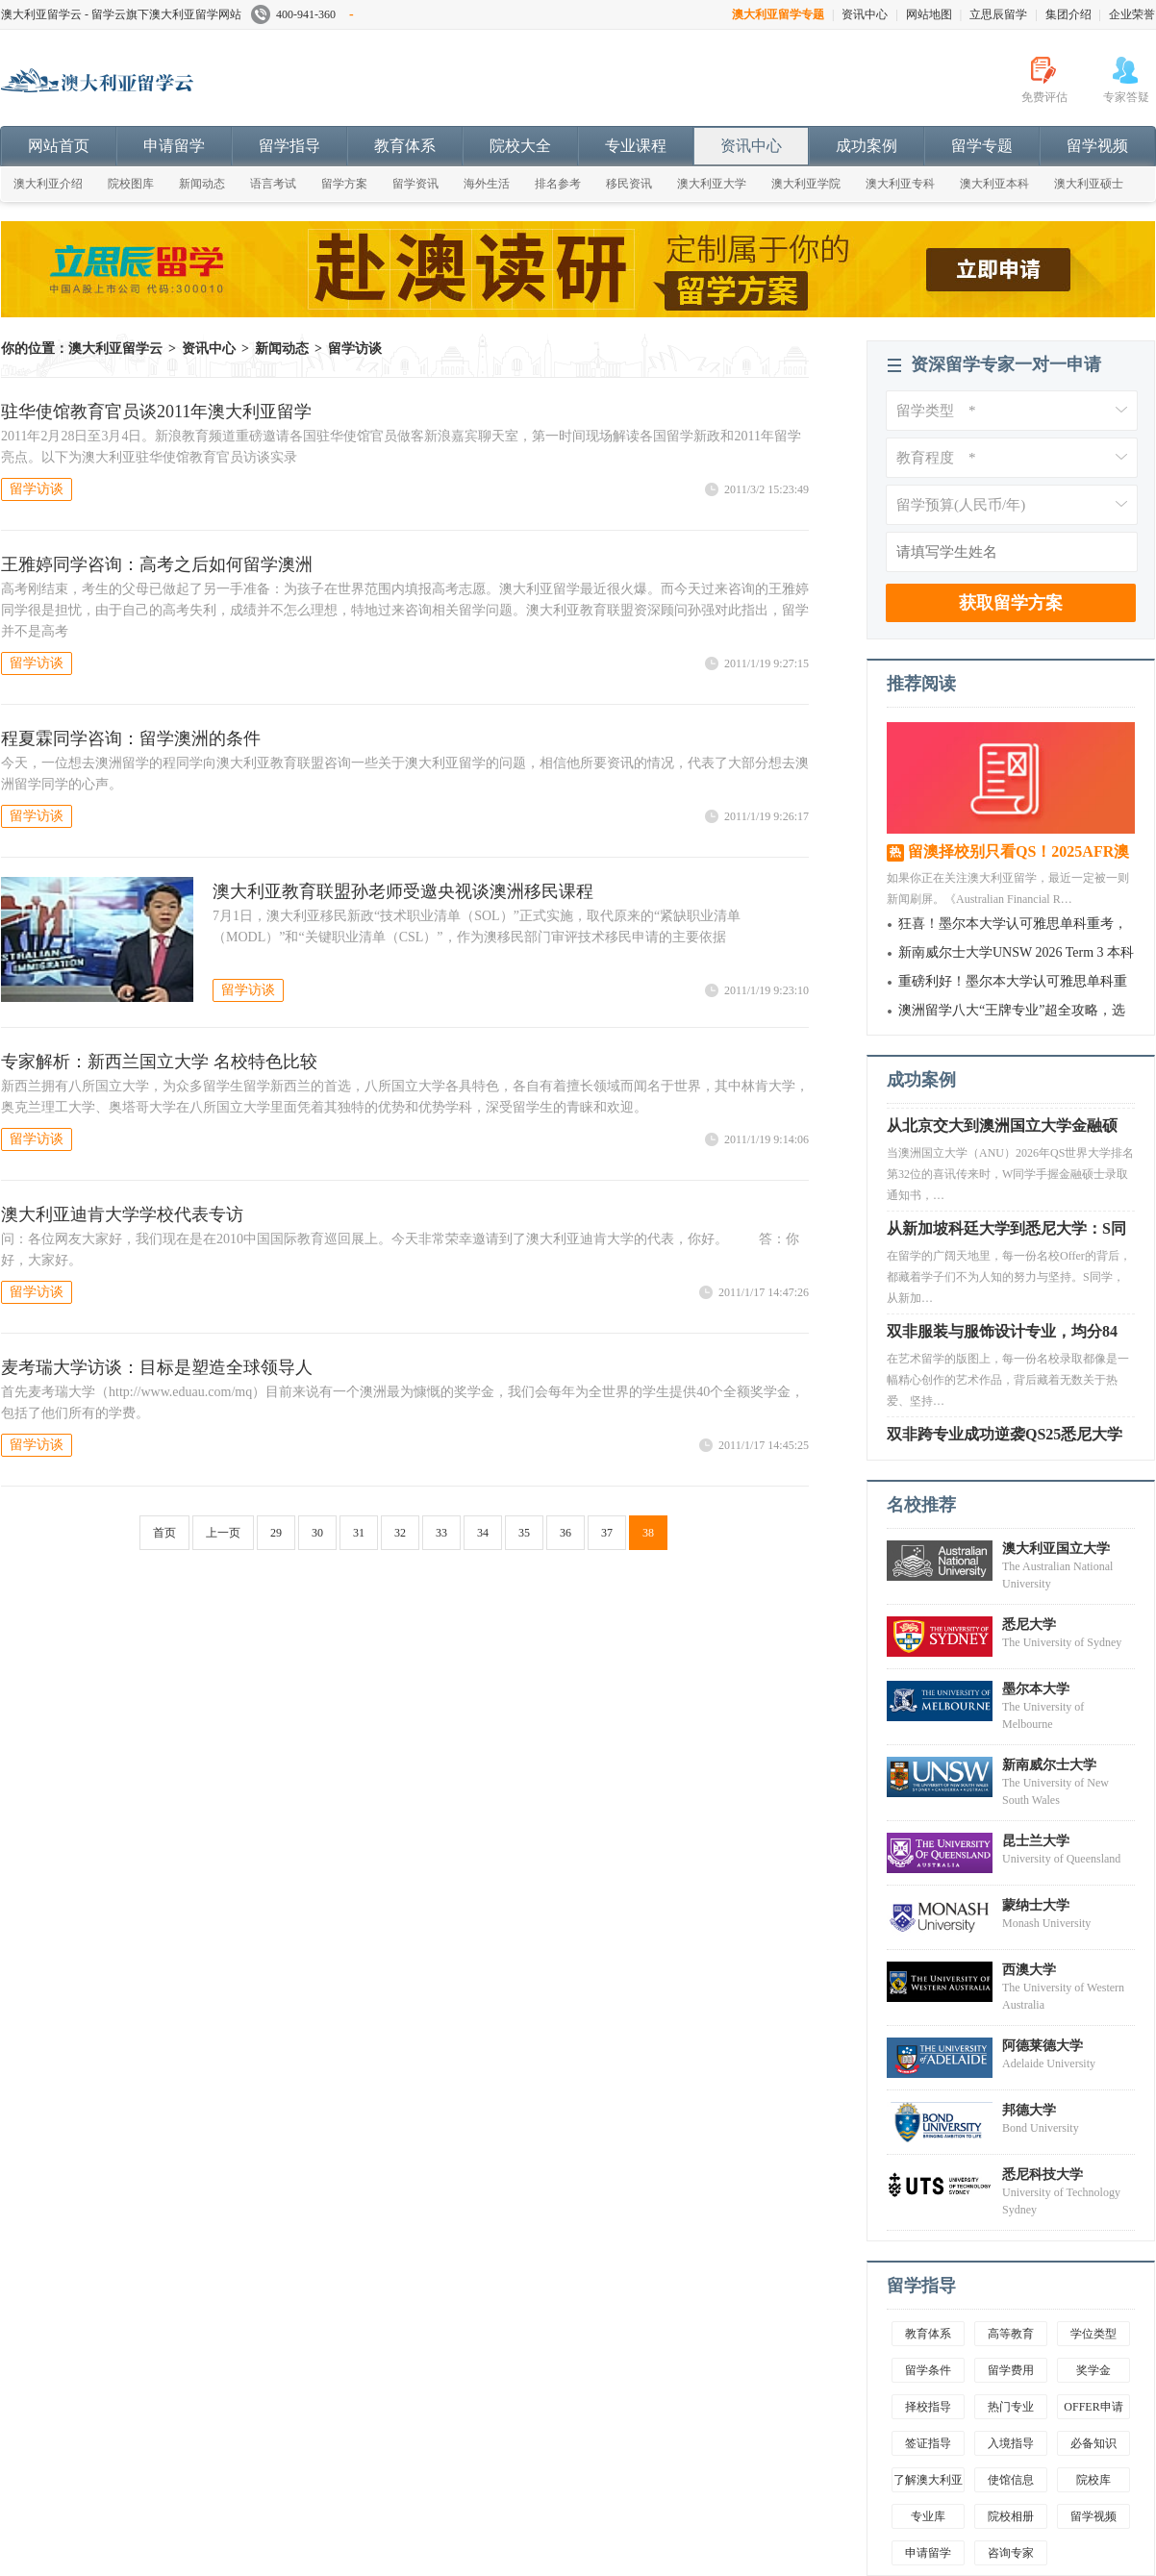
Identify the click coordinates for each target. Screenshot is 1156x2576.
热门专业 (1011, 2406)
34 (483, 1532)
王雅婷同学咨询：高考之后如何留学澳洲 (157, 564)
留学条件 (928, 2370)
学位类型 (1093, 2333)
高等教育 (1011, 2333)
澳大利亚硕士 (1088, 183)
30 (317, 1532)
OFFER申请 (1093, 2406)
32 (400, 1532)
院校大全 (520, 146)
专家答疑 (1126, 97)
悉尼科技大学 (1042, 2174)
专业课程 (635, 146)
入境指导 (1011, 2443)
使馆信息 (1011, 2480)
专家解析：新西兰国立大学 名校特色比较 (159, 1061)
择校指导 (928, 2406)
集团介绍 (1068, 14)
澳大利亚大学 (711, 183)
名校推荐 (921, 1504)
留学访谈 (355, 348)
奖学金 (1093, 2370)
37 (607, 1532)
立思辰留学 (998, 14)
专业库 (928, 2516)
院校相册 (1011, 2516)
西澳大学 (1029, 1970)
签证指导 (928, 2443)
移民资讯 (629, 183)
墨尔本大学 (1035, 1689)
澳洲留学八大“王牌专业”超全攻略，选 (1011, 1010)
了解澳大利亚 (928, 2480)
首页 (164, 1532)
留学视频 (1097, 146)
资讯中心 (865, 14)
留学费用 (1011, 2370)
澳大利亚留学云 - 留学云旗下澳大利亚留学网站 (121, 14)
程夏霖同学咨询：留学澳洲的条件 (131, 738)
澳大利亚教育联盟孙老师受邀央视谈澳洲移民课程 (403, 891)
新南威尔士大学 (1049, 1765)
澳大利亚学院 (806, 183)
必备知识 (1093, 2443)
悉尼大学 (1029, 1624)
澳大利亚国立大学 (1056, 1548)
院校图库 (131, 183)
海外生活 (487, 183)
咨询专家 (1011, 2553)
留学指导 (289, 146)
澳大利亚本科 (994, 183)
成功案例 (866, 146)
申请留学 (174, 146)
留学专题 (982, 146)
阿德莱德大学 (1042, 2045)
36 (565, 1532)
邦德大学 (1029, 2110)
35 (524, 1532)
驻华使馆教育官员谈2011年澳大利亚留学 (156, 411)
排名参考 (558, 183)
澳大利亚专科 (900, 183)
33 (441, 1532)
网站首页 (58, 146)
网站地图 (929, 14)
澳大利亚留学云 (145, 90)
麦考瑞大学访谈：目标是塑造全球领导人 (157, 1367)
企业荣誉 (1132, 14)
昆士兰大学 (1035, 1841)
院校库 (1093, 2480)
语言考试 (273, 183)
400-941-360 (302, 14)
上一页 (223, 1532)
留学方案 (344, 183)
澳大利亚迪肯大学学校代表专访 (122, 1214)
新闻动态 (202, 183)
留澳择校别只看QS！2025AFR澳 (1018, 851)
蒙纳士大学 (1035, 1905)
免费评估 (1044, 97)
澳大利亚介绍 (48, 183)
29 (276, 1532)
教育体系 (405, 146)
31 (358, 1532)
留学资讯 (415, 183)
